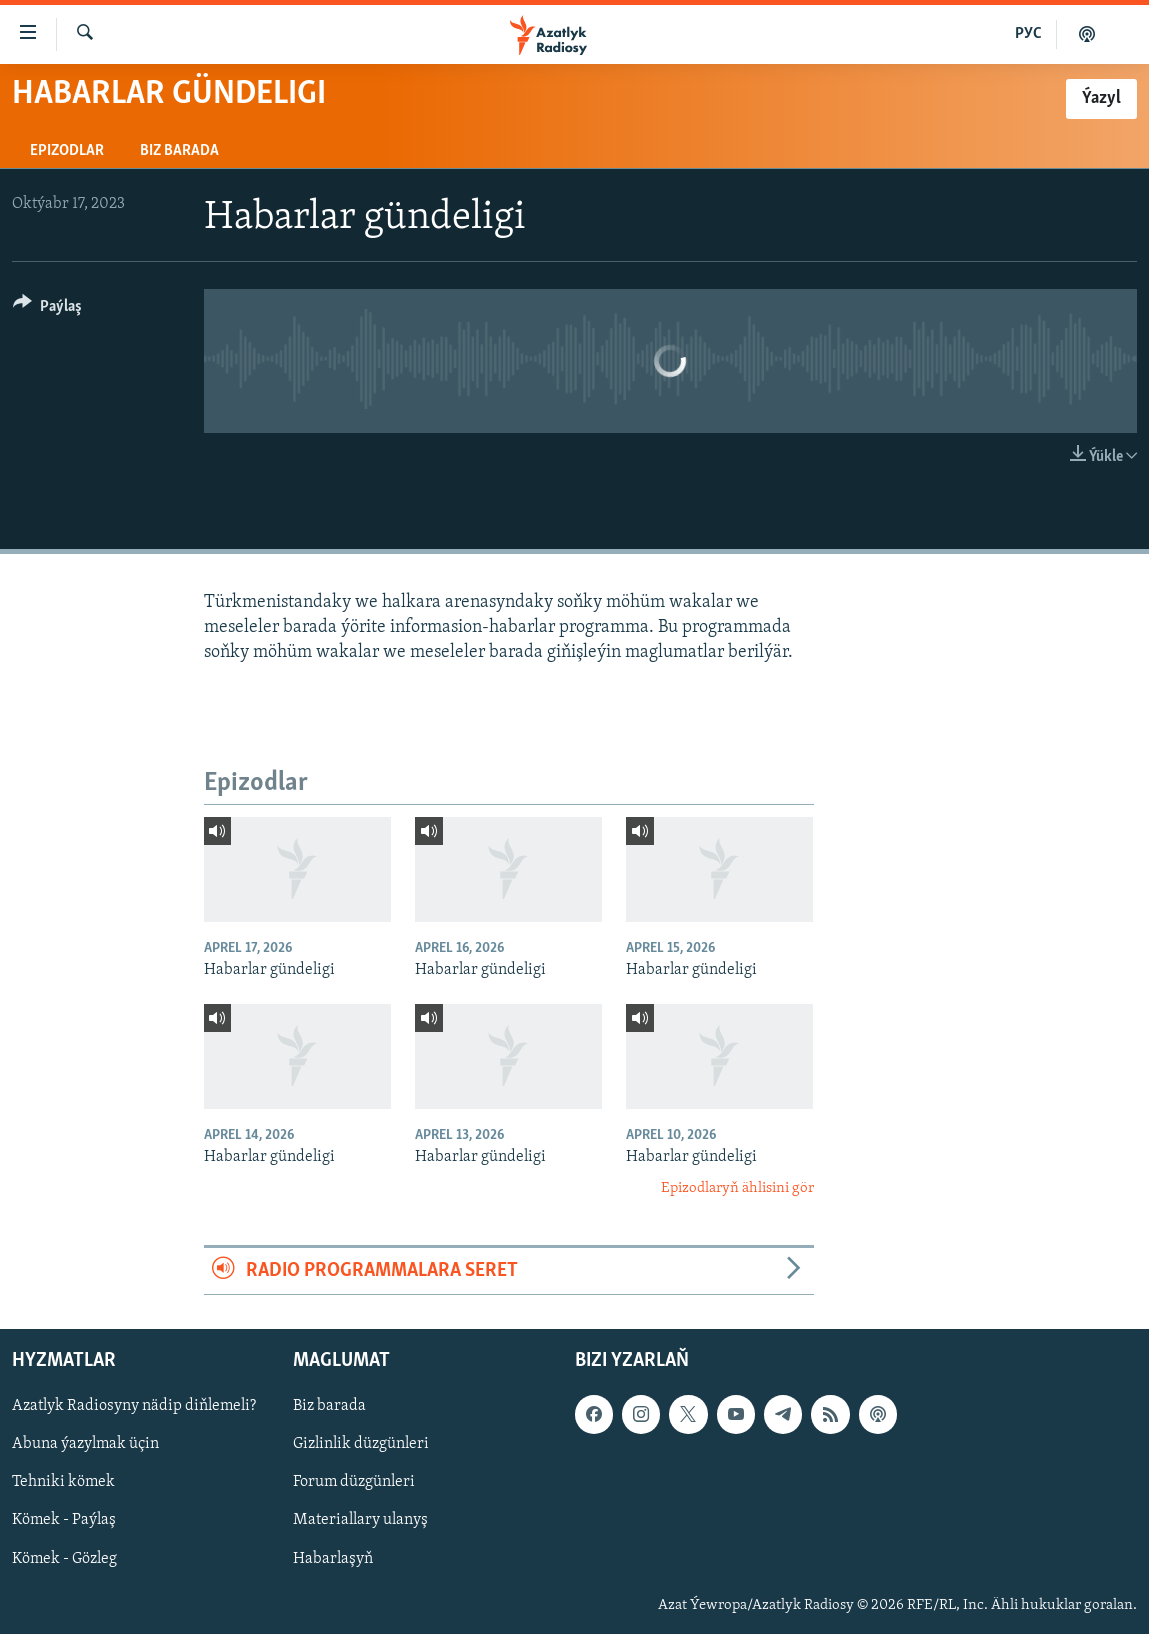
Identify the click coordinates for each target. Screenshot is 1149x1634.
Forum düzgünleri (354, 1483)
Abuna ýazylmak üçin (85, 1445)
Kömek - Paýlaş (64, 1521)
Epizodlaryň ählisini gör (737, 1188)
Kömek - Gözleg (64, 1559)
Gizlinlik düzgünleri (361, 1445)
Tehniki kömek (63, 1483)
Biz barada (179, 151)
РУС (1028, 34)
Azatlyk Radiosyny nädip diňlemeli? (134, 1407)
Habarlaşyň (333, 1559)
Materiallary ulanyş (360, 1521)
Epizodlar (67, 151)
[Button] (47, 309)
